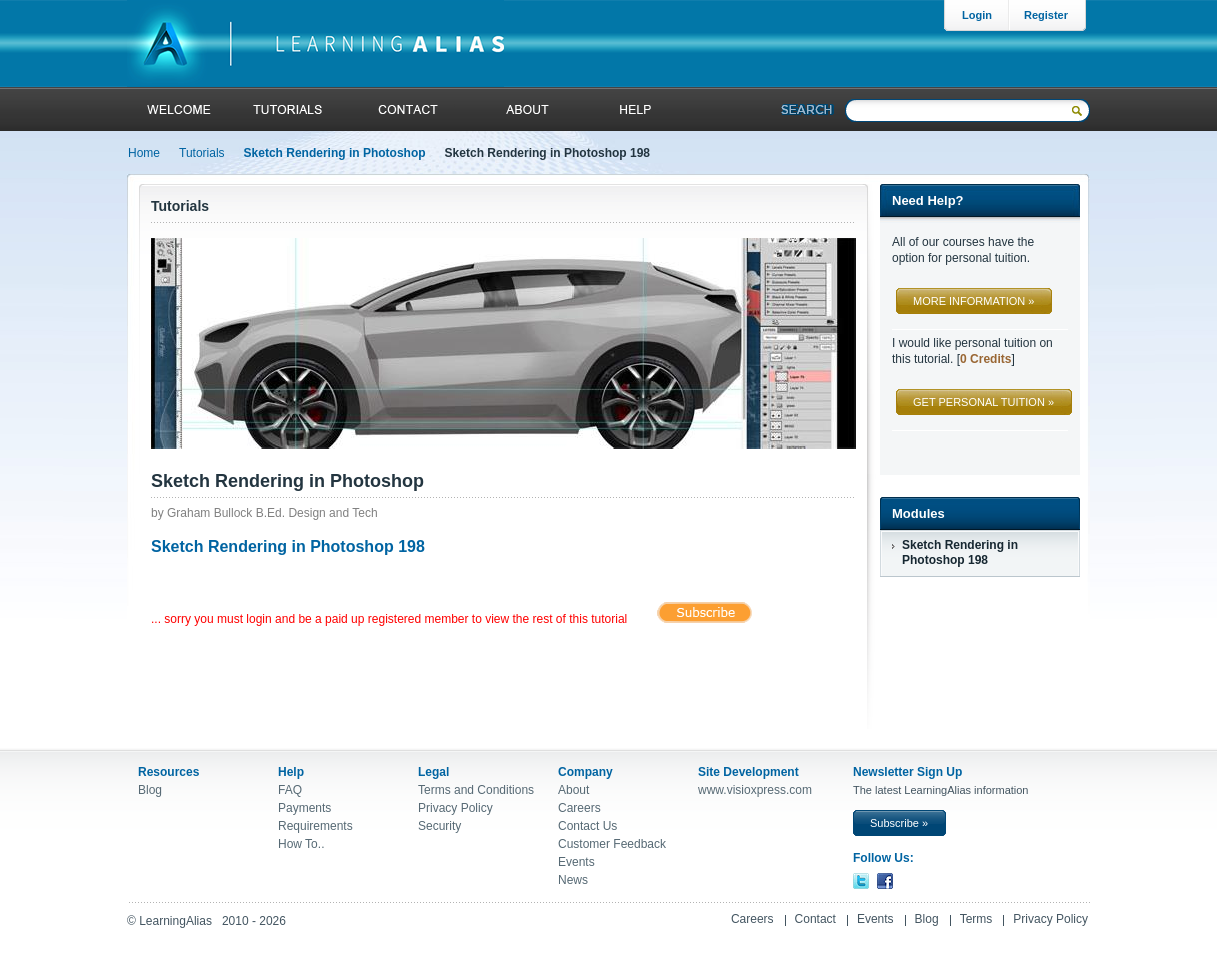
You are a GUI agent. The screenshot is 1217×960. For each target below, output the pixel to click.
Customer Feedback (612, 844)
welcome (179, 109)
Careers (579, 808)
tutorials (287, 109)
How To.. (301, 844)
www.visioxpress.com (755, 790)
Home (144, 153)
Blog (150, 790)
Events (576, 862)
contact (408, 109)
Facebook (885, 881)
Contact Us (587, 826)
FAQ (290, 790)
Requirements (315, 826)
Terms (976, 919)
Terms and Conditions (476, 790)
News (573, 880)
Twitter (861, 881)
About (525, 109)
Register (1046, 15)
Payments (304, 808)
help (632, 109)
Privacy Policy (455, 808)
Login (977, 15)
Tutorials (202, 153)
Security (439, 826)
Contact (815, 919)
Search (807, 109)
